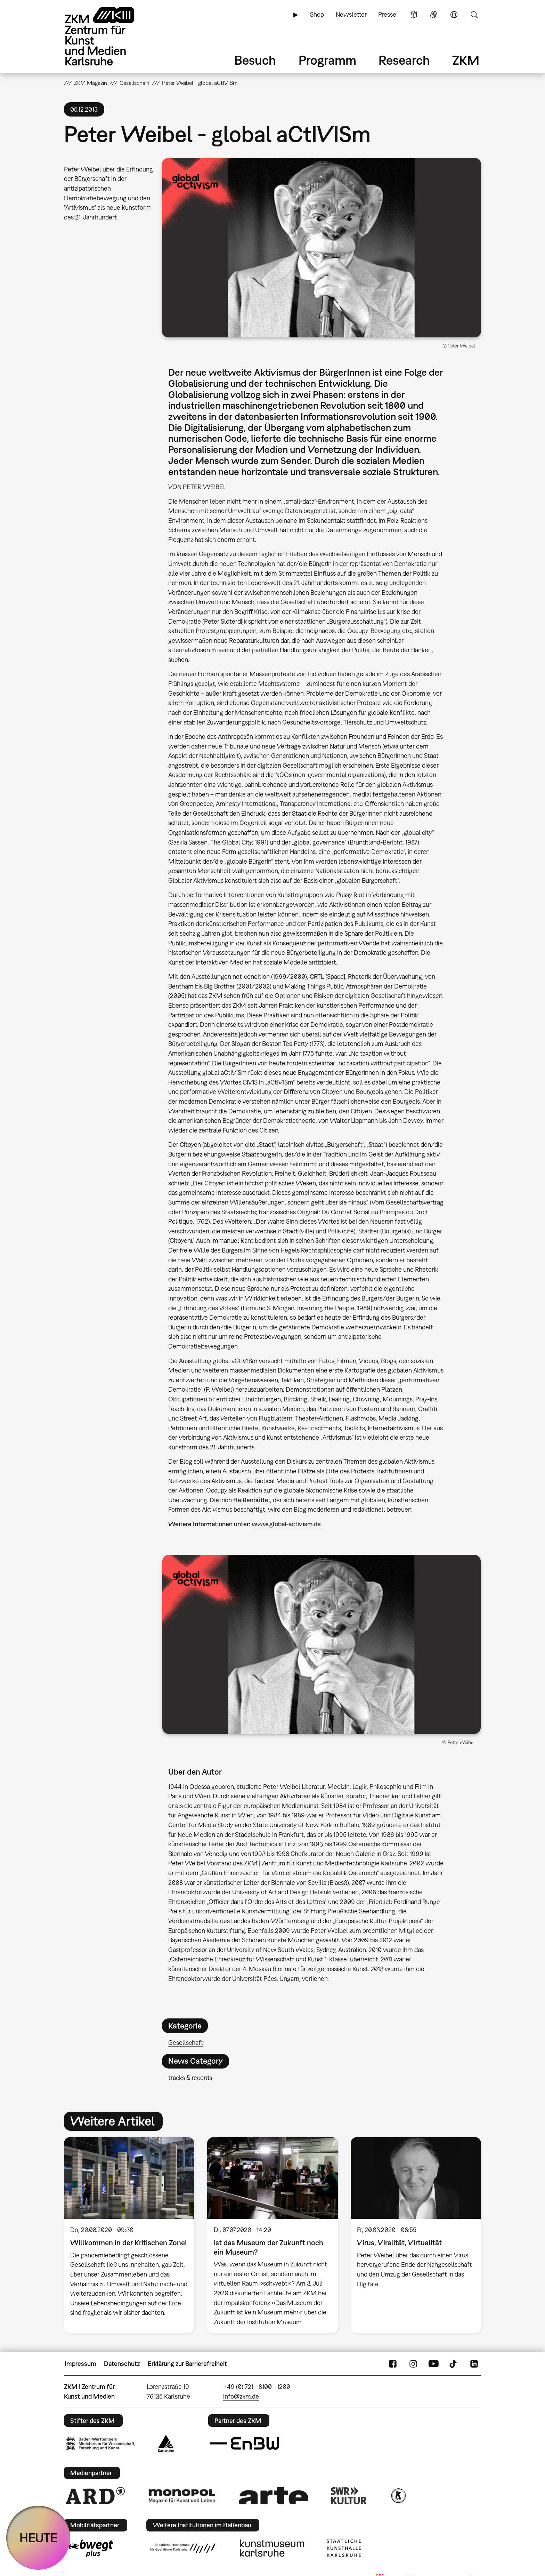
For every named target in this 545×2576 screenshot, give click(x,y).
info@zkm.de (241, 2396)
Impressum (80, 2363)
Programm (327, 60)
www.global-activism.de (286, 1524)
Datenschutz (122, 2363)
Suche (474, 14)
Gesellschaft (185, 2042)
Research (404, 60)
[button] (321, 247)
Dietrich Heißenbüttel (240, 1500)
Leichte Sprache (413, 14)
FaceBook (393, 2363)
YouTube (433, 2363)
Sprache (454, 14)
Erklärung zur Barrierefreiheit (187, 2363)
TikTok (454, 2363)
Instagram (413, 2363)
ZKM (465, 60)
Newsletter (351, 14)
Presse (387, 14)
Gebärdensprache (433, 14)
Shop (317, 14)
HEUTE (38, 2537)
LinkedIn (474, 2363)
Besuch (255, 60)
